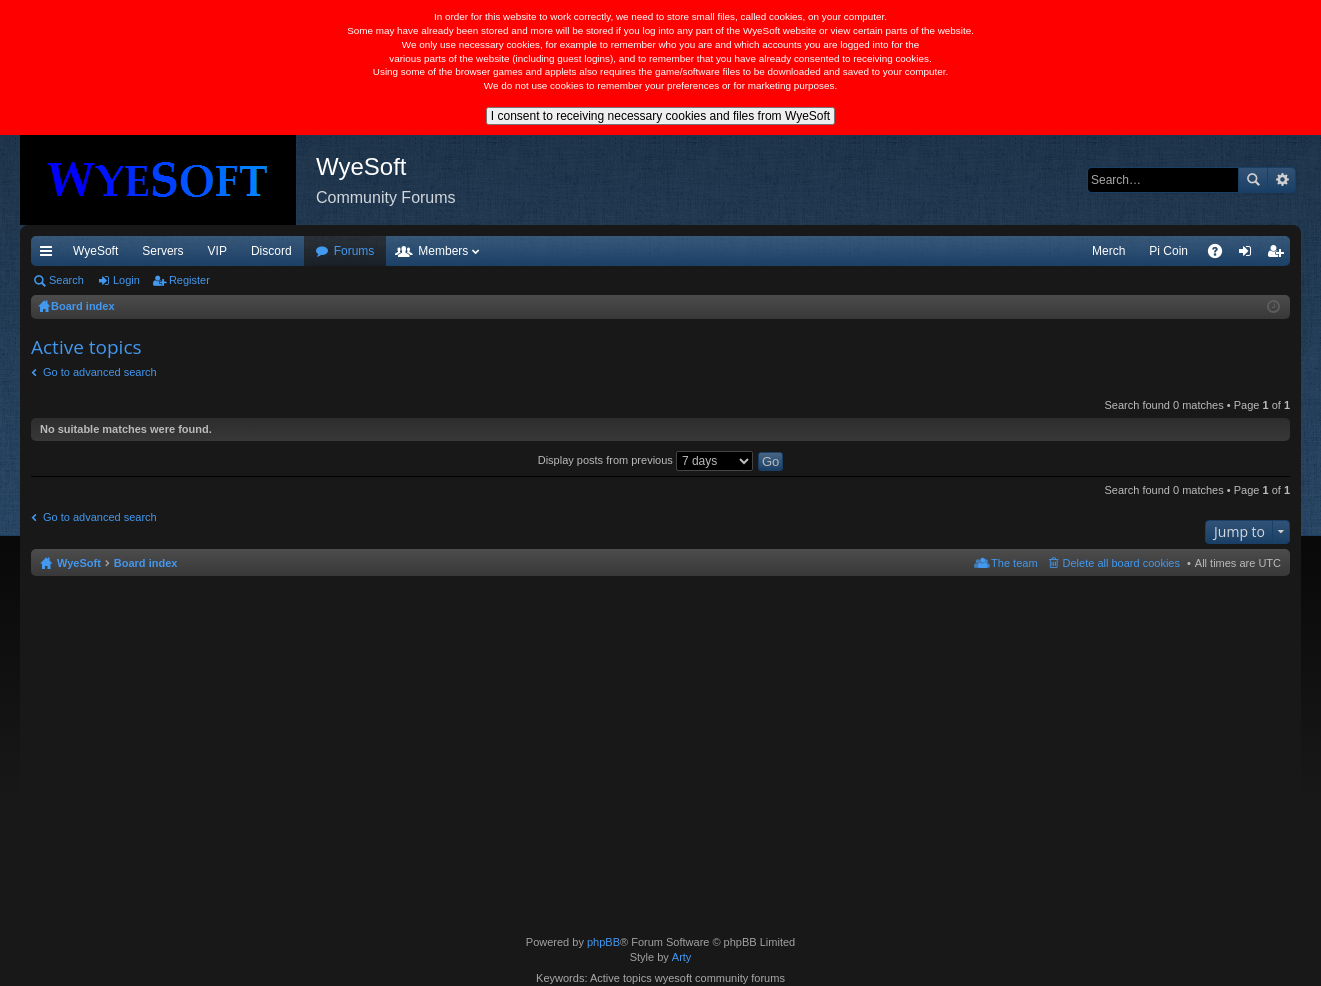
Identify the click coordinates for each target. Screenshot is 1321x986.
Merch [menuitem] (1108, 251)
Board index (146, 563)
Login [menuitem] (1249, 255)
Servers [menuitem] (162, 251)
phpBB (603, 942)
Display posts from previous (645, 460)
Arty (682, 957)
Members (443, 251)
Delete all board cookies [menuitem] (1121, 563)
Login (126, 280)
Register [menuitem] (1279, 255)
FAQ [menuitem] (1221, 255)
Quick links (50, 255)
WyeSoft (95, 251)
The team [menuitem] (1014, 563)
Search (1253, 180)
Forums (354, 251)
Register (189, 280)
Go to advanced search (100, 372)
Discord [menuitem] (271, 251)
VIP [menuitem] (217, 251)
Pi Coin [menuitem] (1168, 251)
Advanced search (1281, 180)
